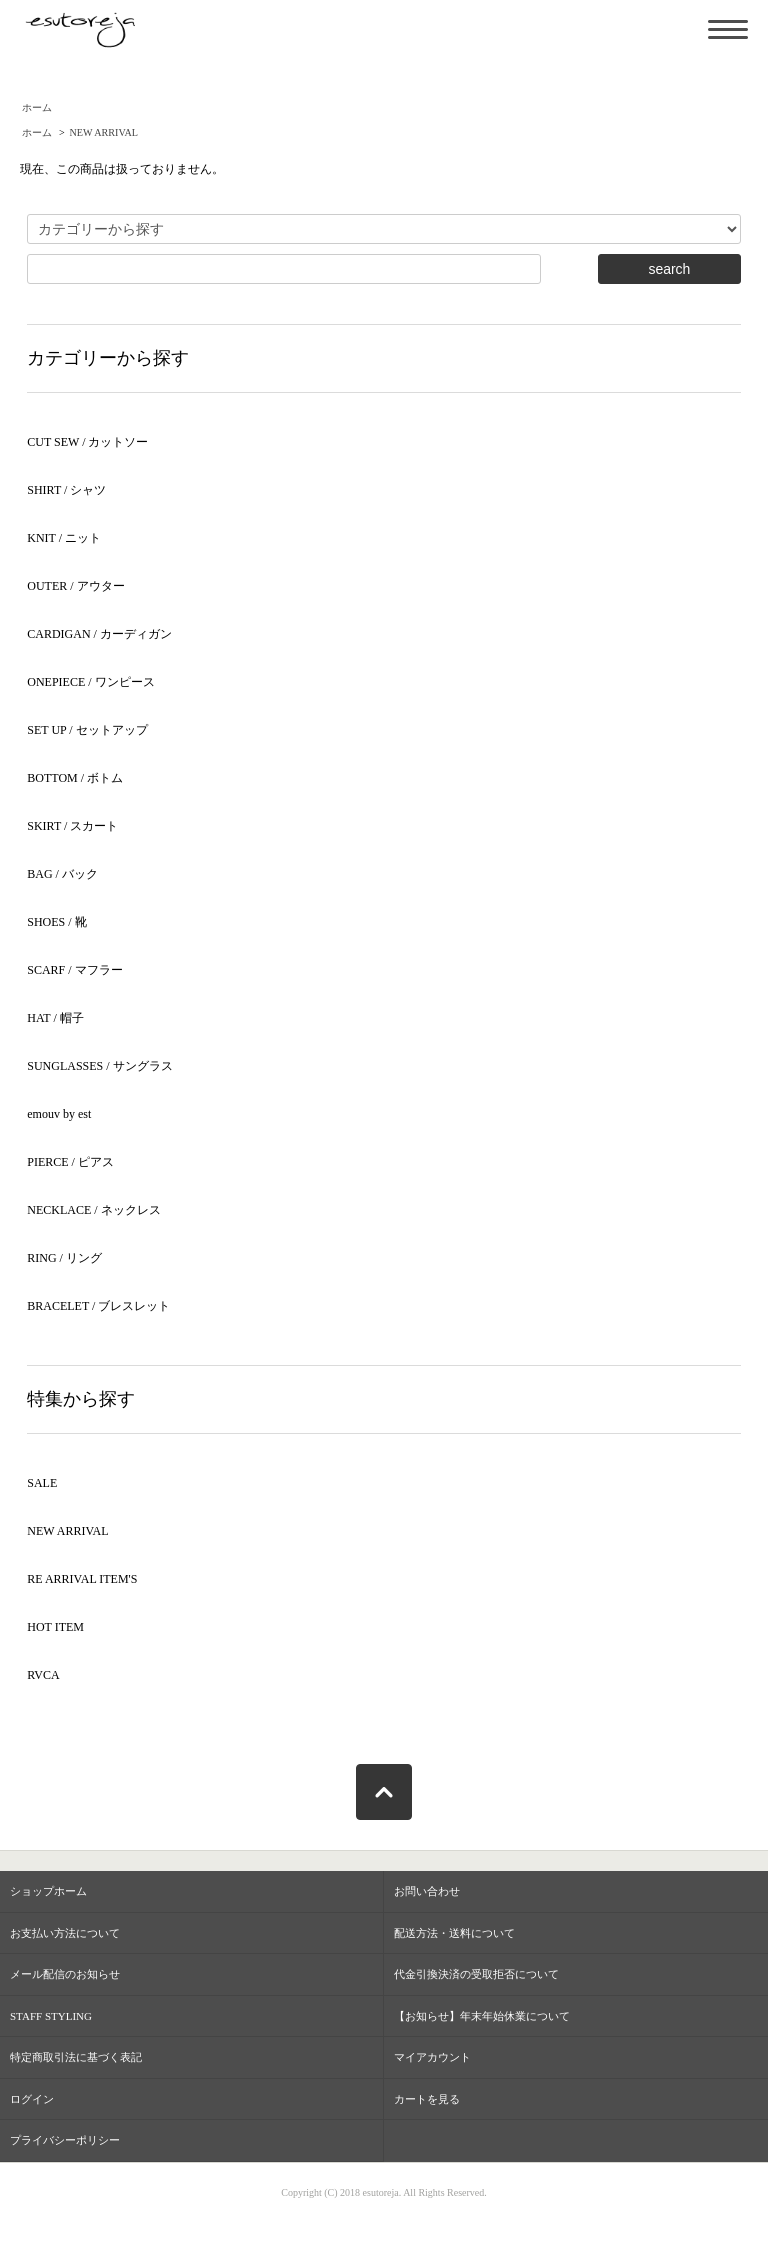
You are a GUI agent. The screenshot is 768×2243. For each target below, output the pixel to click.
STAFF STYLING (51, 2016)
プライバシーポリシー (65, 2140)
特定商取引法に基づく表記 (76, 2057)
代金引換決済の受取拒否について (476, 1974)
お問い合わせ (427, 1891)
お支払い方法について (65, 1933)
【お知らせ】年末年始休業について (482, 2016)
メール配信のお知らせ (65, 1974)
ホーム (37, 107)
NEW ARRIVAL (103, 132)
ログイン (32, 2099)
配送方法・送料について (454, 1933)
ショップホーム (48, 1891)
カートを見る (427, 2099)
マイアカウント (432, 2057)
